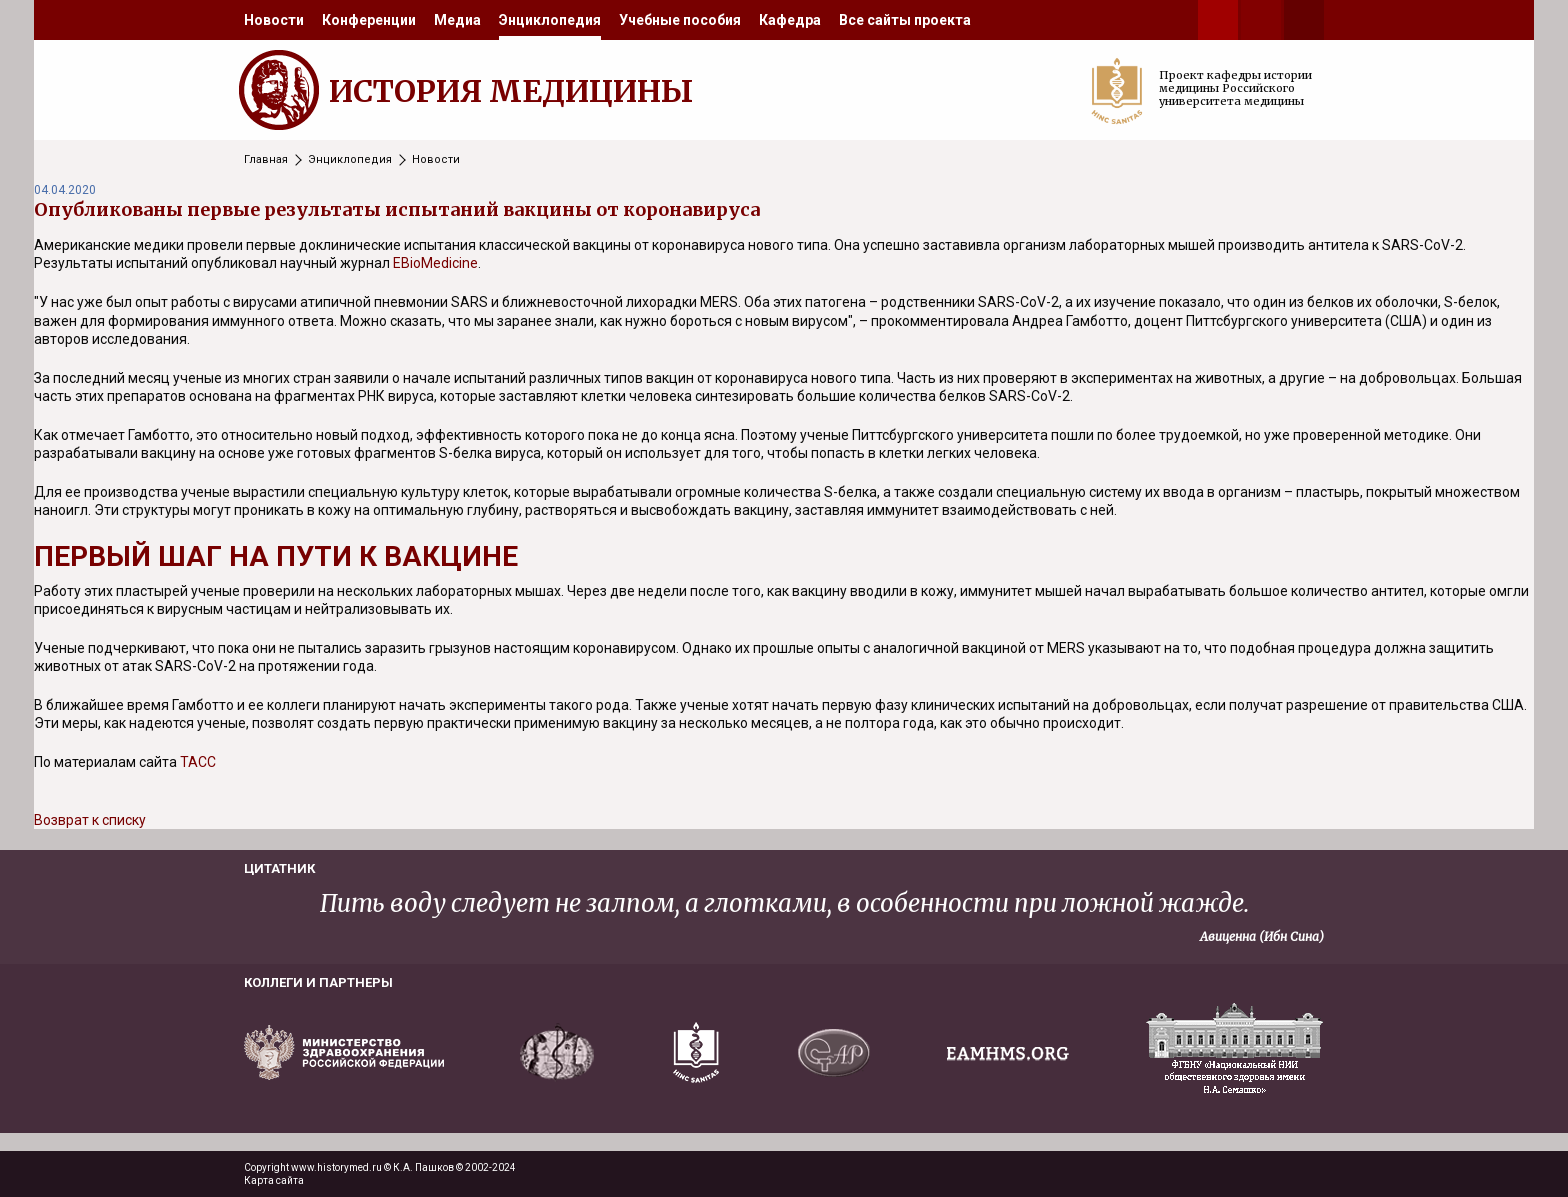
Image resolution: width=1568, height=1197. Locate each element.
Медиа (457, 20)
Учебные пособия (680, 20)
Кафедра (790, 20)
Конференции (369, 20)
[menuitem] (274, 20)
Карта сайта (274, 1180)
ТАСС (198, 762)
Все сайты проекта (905, 20)
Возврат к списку (90, 820)
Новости (274, 20)
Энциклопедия (550, 20)
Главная (266, 159)
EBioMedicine (435, 263)
